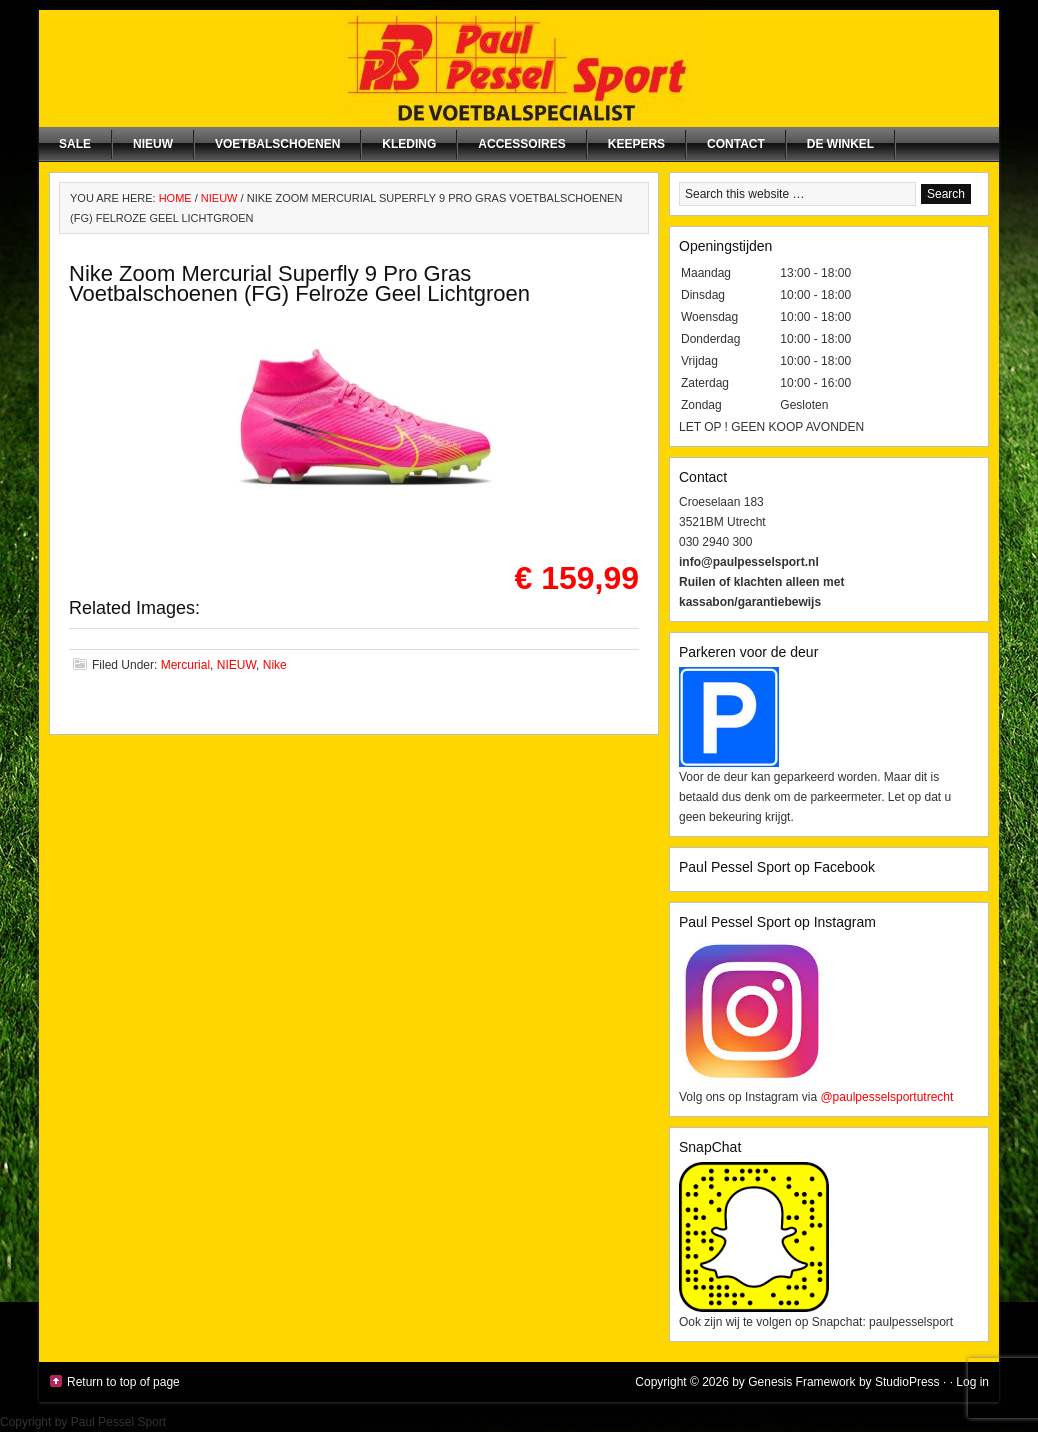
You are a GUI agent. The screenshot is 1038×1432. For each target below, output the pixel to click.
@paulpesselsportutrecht (886, 1097)
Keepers (636, 144)
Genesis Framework (801, 1382)
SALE (75, 144)
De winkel (840, 144)
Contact (736, 144)
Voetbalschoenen (277, 144)
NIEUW (153, 144)
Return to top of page (123, 1382)
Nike (275, 665)
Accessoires (521, 144)
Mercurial (185, 665)
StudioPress (907, 1382)
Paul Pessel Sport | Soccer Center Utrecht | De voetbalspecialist (519, 68)
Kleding (409, 144)
